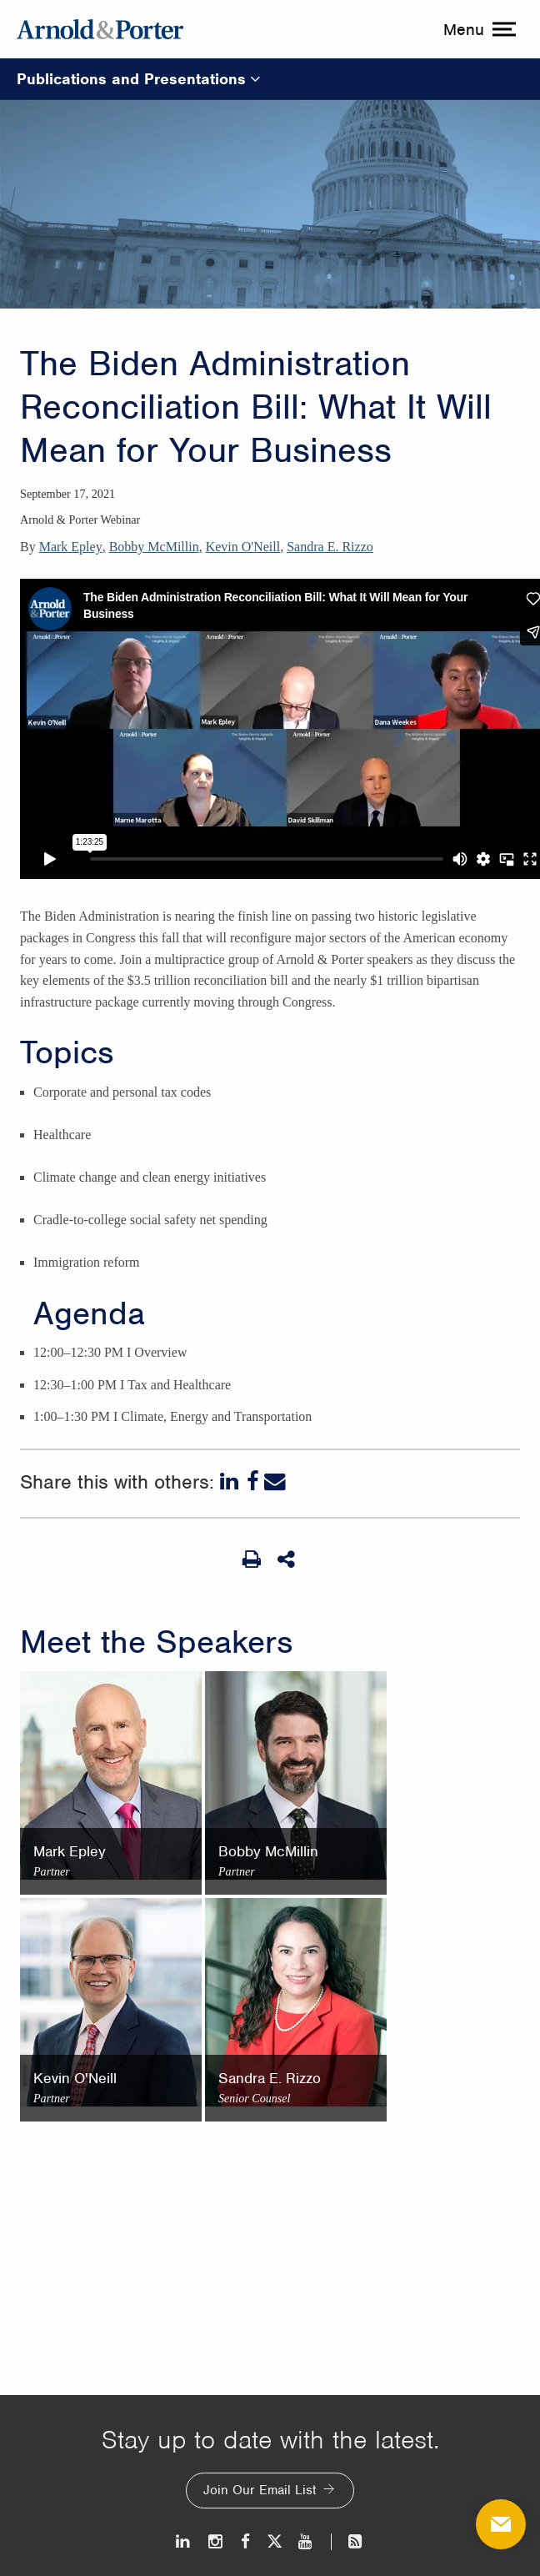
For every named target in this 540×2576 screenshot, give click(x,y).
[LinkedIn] (231, 1482)
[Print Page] (251, 1559)
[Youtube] (306, 2541)
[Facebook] (253, 1482)
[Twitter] (274, 2541)
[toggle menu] (477, 29)
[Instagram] (216, 2541)
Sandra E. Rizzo (330, 547)
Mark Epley (70, 547)
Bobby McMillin (154, 547)
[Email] (275, 1482)
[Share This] (287, 1559)
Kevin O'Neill (243, 547)
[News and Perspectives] (348, 2541)
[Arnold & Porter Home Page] (100, 29)
